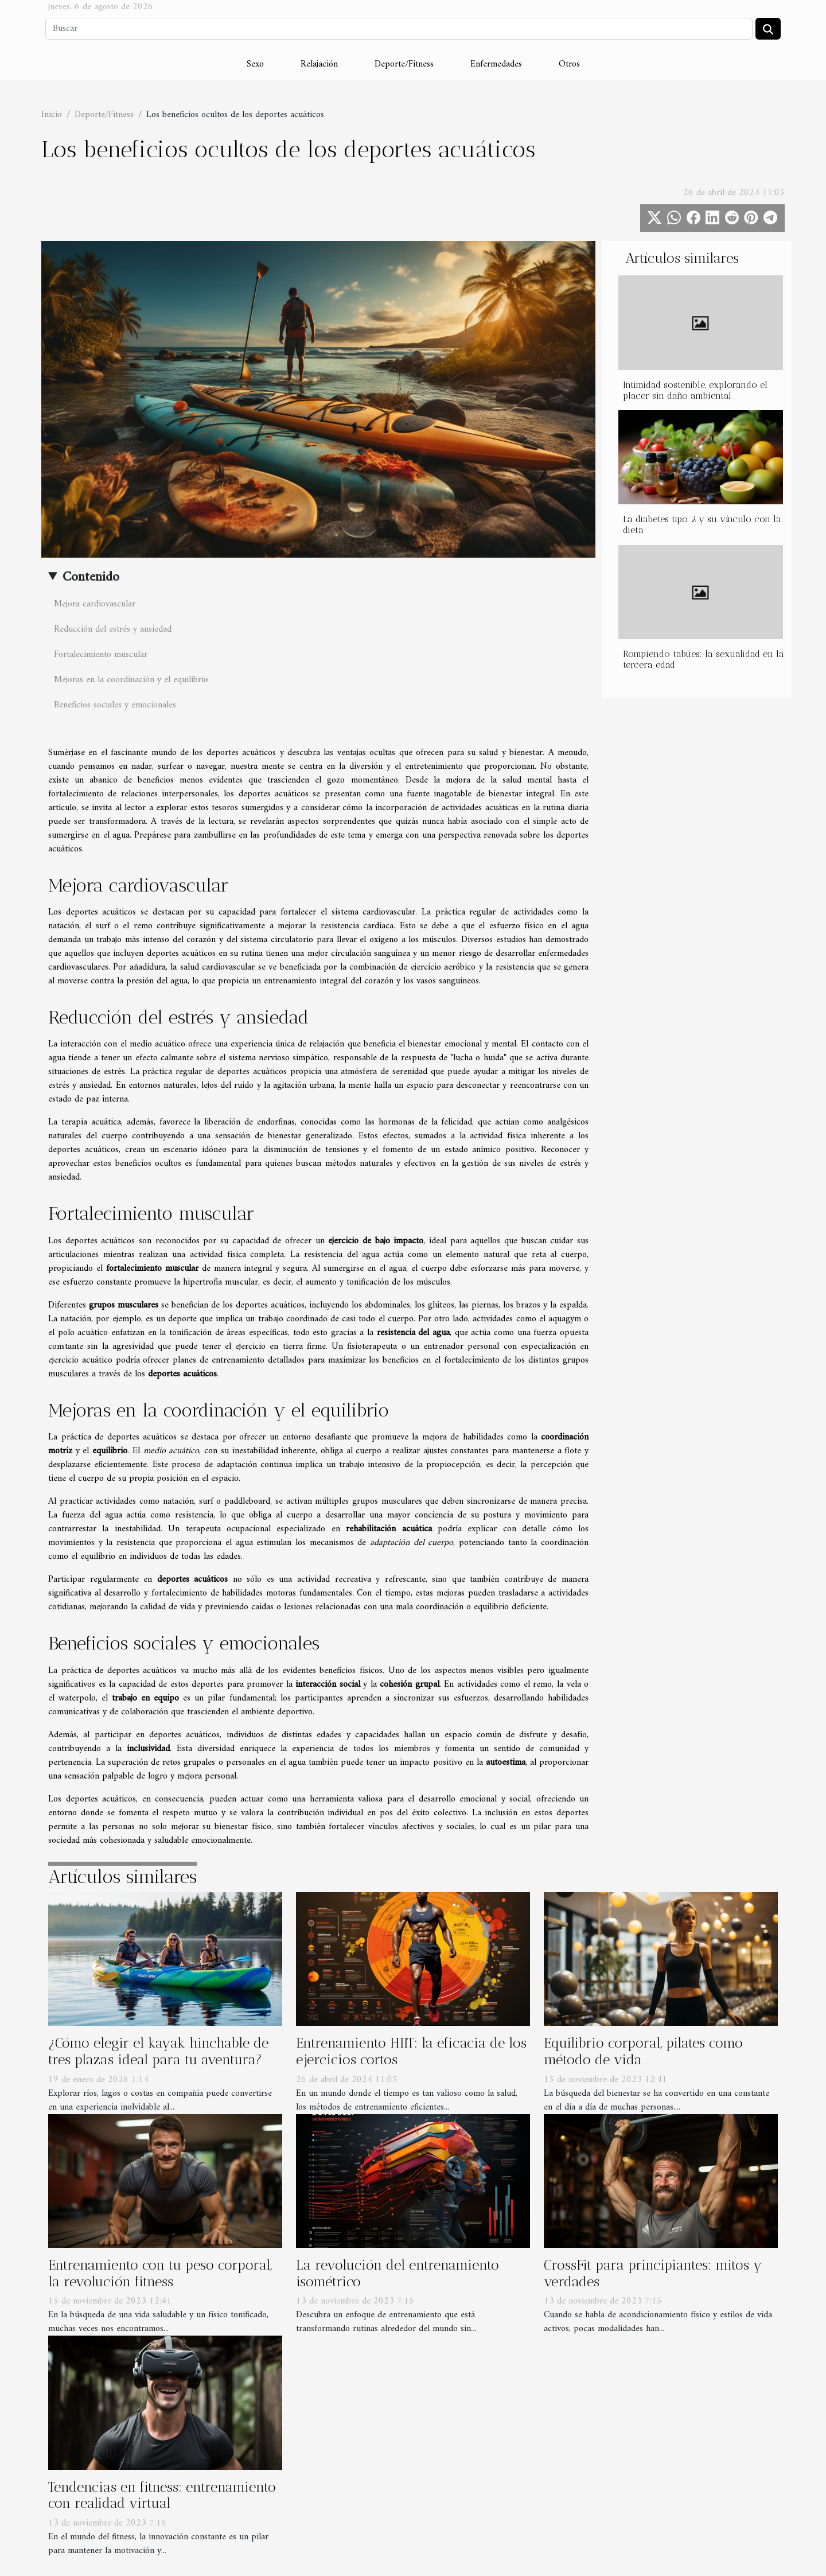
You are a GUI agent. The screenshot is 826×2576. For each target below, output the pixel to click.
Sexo (255, 64)
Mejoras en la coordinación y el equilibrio (131, 680)
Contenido (91, 577)
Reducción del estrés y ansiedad (113, 629)
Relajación (319, 64)
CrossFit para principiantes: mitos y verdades (653, 2273)
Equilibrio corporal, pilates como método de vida (643, 2051)
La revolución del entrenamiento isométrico (397, 2273)
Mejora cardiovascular (94, 604)
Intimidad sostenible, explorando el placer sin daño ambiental (695, 390)
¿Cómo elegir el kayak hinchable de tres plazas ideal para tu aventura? (158, 2051)
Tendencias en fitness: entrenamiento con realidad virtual (162, 2495)
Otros (569, 64)
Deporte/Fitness (404, 64)
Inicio (51, 115)
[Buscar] (399, 29)
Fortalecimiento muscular (100, 655)
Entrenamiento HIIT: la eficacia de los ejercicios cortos (411, 2051)
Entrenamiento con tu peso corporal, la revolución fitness (160, 2273)
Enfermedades (496, 64)
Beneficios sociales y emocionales (115, 705)
